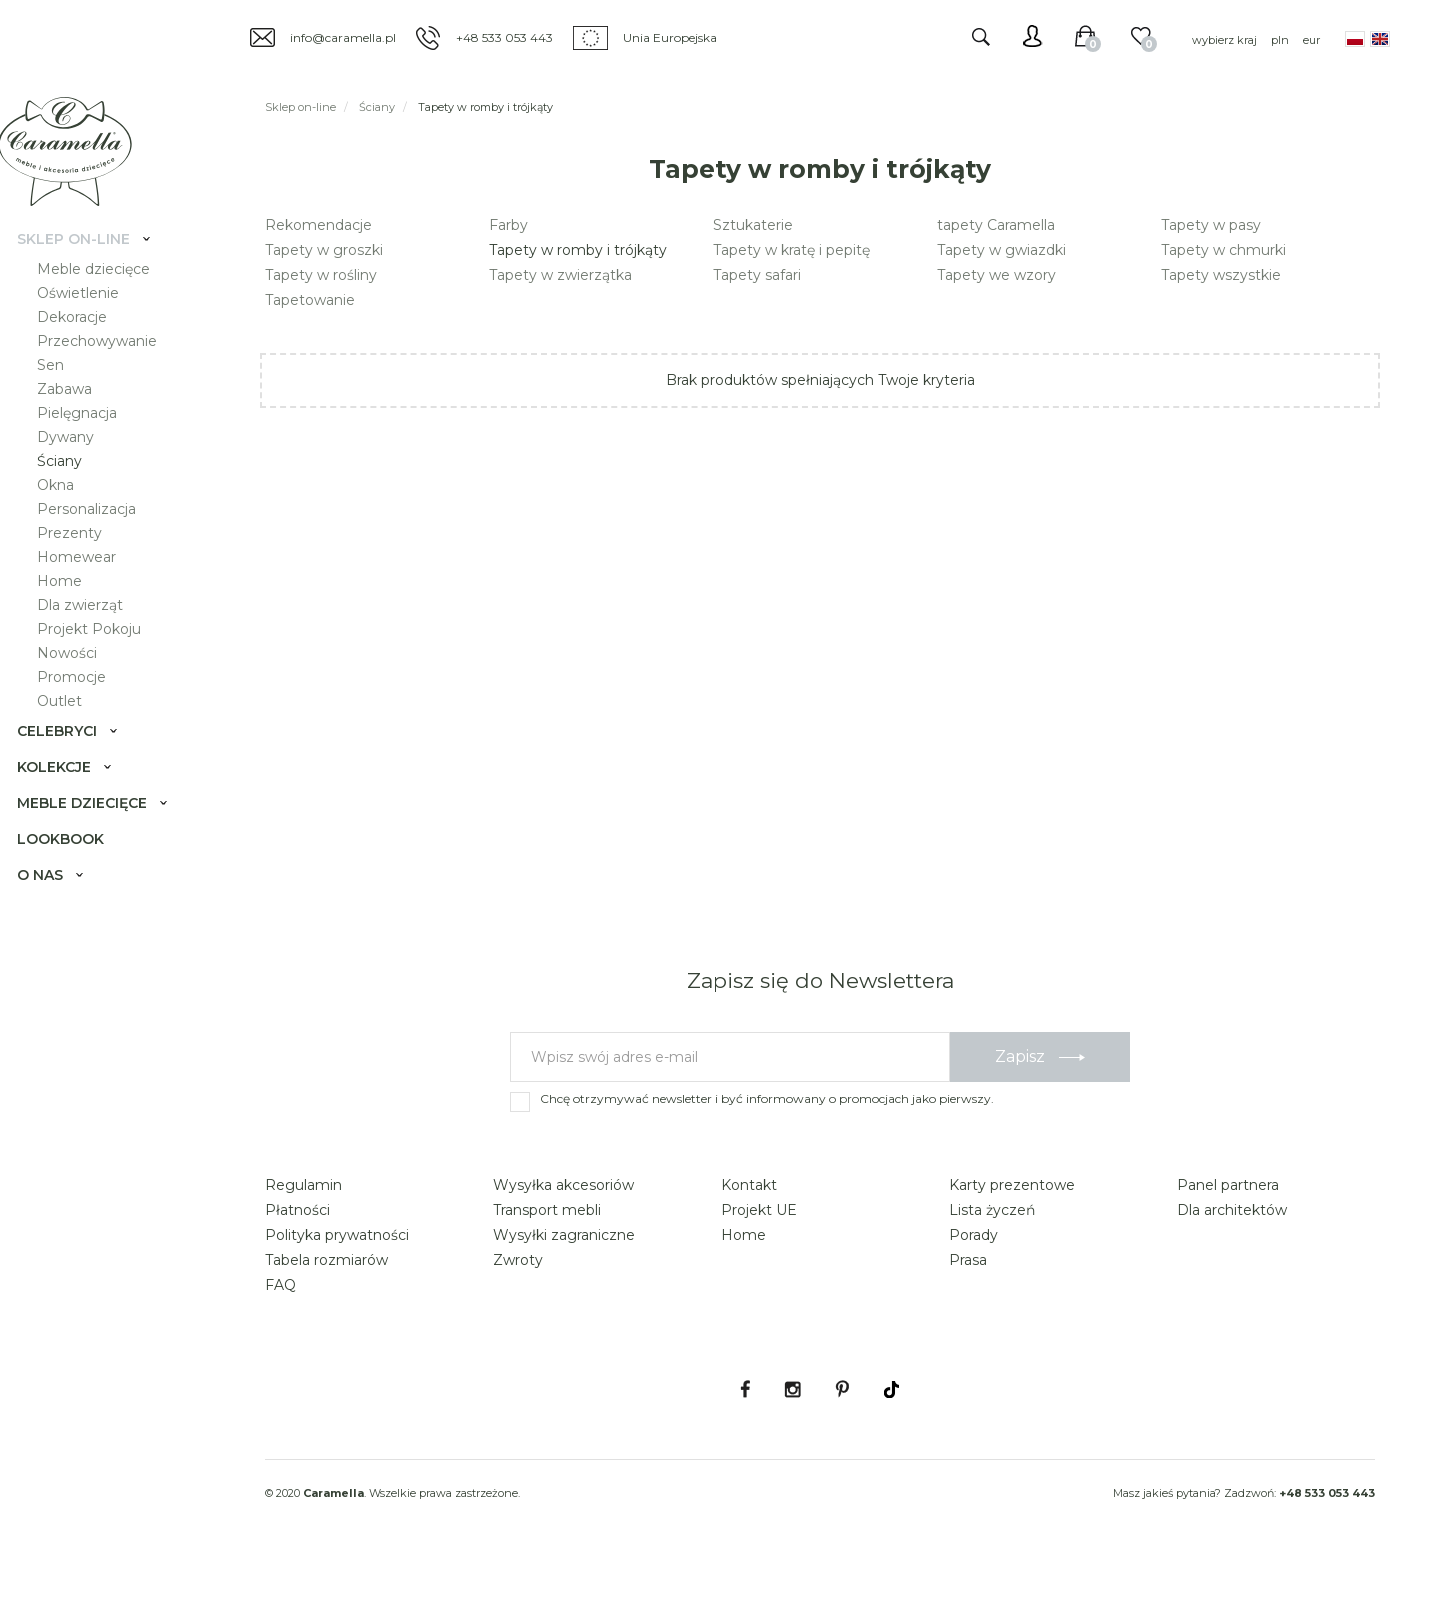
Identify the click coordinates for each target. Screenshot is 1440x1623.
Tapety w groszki (324, 250)
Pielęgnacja (90, 436)
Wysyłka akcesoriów (563, 1241)
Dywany (78, 460)
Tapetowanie (310, 300)
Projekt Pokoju (102, 652)
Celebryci (70, 754)
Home (72, 604)
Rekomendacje (318, 225)
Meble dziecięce (106, 292)
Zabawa (77, 412)
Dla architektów (1232, 1266)
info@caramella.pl (343, 37)
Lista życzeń (992, 1266)
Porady (973, 1291)
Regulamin (303, 1241)
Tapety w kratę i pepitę (791, 250)
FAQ (280, 1341)
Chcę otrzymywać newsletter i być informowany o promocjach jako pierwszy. (767, 1154)
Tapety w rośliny (321, 275)
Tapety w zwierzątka (560, 275)
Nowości (80, 676)
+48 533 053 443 (504, 37)
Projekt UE (759, 1266)
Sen (63, 388)
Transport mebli (547, 1266)
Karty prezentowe (1012, 1241)
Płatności (297, 1266)
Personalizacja (99, 532)
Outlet (72, 724)
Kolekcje (67, 790)
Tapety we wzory (996, 275)
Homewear (89, 580)
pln (1280, 40)
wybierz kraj (1224, 40)
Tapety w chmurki (1223, 250)
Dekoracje (85, 340)
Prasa (968, 1316)
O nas (53, 898)
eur (1311, 40)
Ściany (72, 484)
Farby (508, 225)
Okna (68, 508)
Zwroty (518, 1316)
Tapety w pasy (1211, 225)
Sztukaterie (753, 225)
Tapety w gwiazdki (1001, 250)
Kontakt (749, 1241)
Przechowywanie (110, 364)
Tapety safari (757, 275)
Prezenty (82, 556)
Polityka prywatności (337, 1291)
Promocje (84, 700)
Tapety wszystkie (1221, 275)
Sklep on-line (86, 262)
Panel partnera (1228, 1241)
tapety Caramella (996, 225)
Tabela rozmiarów (326, 1316)
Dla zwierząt (93, 628)
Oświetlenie (91, 316)
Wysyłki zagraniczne (564, 1291)
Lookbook (73, 862)
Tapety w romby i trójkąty (578, 250)
